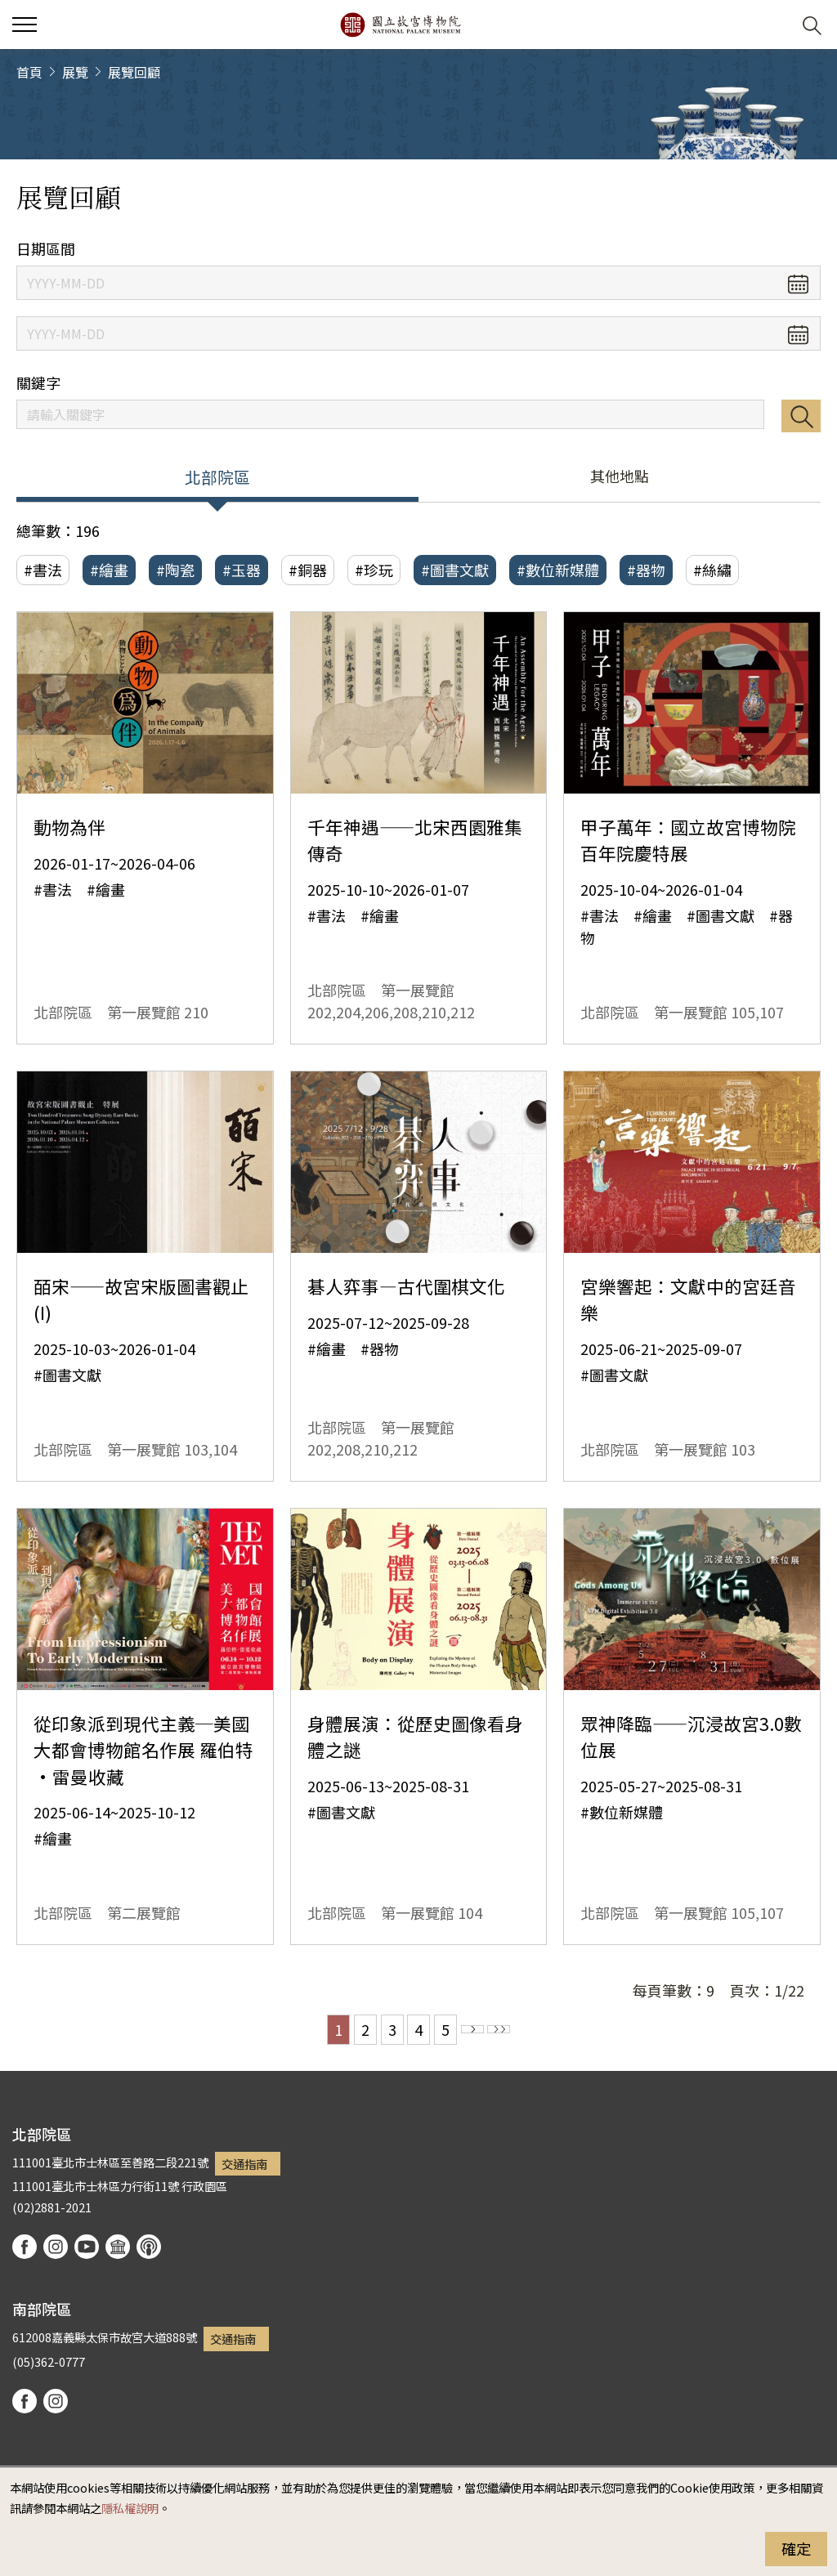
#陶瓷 (175, 569)
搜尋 (801, 416)
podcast (149, 2246)
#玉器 (241, 569)
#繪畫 (109, 569)
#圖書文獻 (455, 569)
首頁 (29, 72)
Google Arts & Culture (117, 2246)
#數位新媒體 (558, 569)
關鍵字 (38, 383)
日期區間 (45, 249)
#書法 (43, 569)
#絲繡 (712, 569)
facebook (24, 2246)
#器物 (646, 569)
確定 (796, 2548)
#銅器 (308, 569)
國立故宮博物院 (400, 24)
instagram (55, 2246)
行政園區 (204, 2185)
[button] (772, 25)
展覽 (75, 72)
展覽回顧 (134, 72)
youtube (86, 2246)
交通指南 (244, 2163)
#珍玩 (374, 569)
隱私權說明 (130, 2507)
